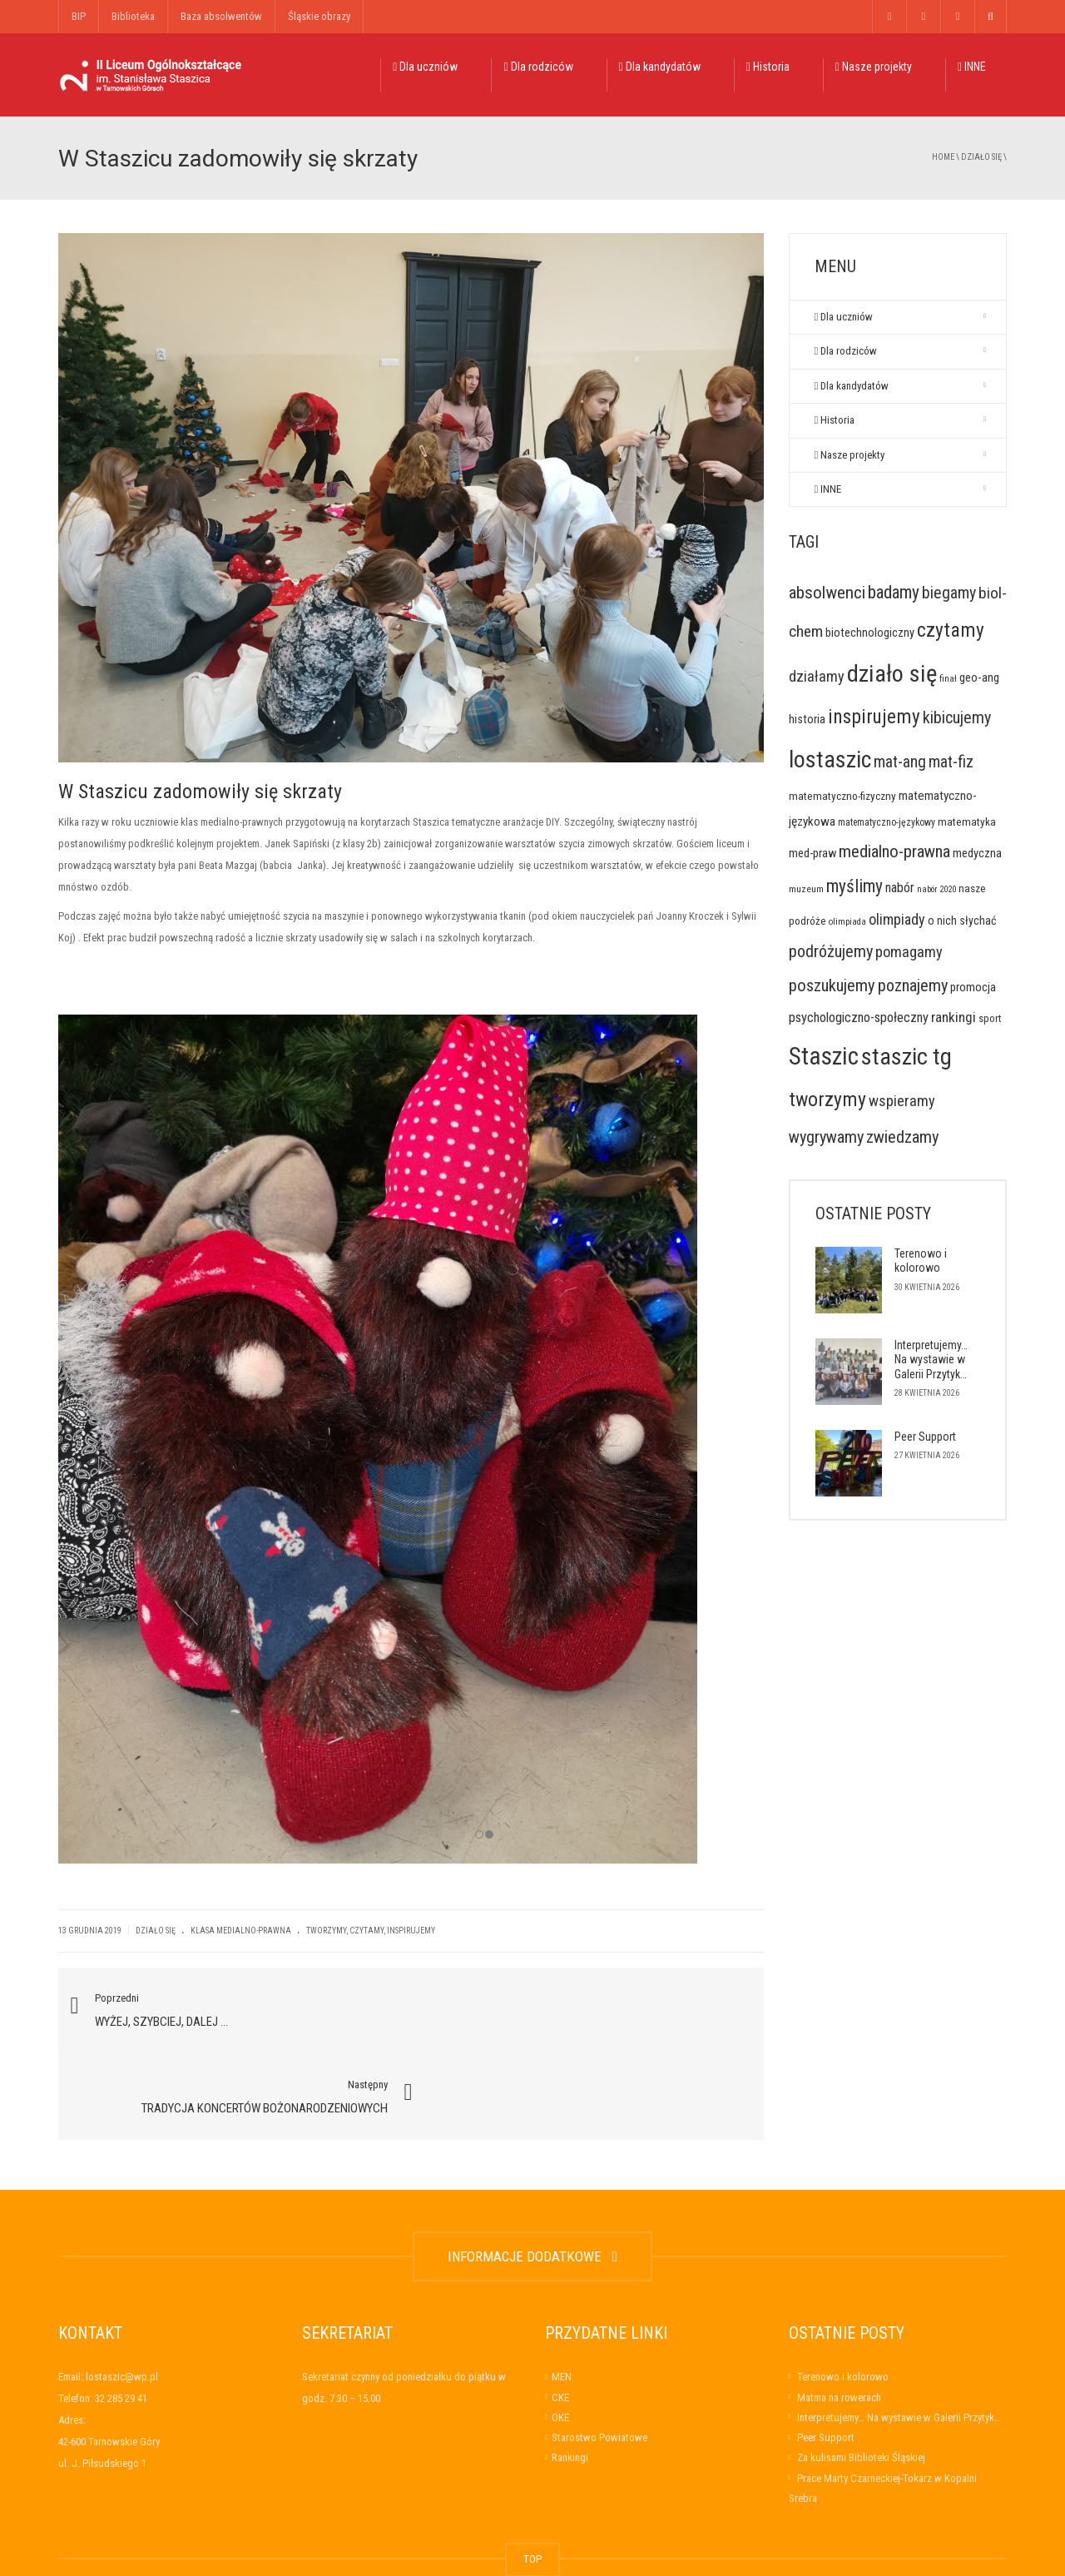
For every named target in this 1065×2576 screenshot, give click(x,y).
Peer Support (925, 1436)
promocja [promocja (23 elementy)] (973, 987)
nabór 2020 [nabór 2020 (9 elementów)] (936, 889)
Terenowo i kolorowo (920, 1261)
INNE (972, 66)
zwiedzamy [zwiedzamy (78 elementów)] (902, 1137)
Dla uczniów (425, 66)
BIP (79, 16)
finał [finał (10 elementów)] (948, 678)
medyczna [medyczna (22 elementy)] (977, 853)
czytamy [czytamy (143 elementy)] (950, 630)
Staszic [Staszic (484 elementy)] (824, 1056)
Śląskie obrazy (319, 16)
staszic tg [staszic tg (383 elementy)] (906, 1056)
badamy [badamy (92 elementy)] (893, 592)
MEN (562, 2294)
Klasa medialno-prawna (241, 1933)
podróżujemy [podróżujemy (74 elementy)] (831, 951)
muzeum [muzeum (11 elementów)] (806, 889)
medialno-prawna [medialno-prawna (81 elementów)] (894, 851)
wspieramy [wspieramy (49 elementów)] (902, 1100)
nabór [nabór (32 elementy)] (899, 888)
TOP (532, 2476)
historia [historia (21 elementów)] (807, 719)
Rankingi (570, 2375)
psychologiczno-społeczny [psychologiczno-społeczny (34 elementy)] (859, 1017)
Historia (768, 66)
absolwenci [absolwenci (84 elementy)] (827, 593)
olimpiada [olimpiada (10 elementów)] (847, 921)
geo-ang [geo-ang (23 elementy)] (979, 677)
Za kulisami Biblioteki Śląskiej (861, 2375)
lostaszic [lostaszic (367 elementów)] (830, 759)
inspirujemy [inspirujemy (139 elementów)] (874, 716)
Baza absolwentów (221, 16)
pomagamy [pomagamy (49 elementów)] (909, 951)
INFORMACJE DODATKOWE (532, 2173)
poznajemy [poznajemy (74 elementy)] (913, 985)
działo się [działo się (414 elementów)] (892, 673)
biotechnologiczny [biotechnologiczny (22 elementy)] (869, 632)
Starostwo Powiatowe (599, 2355)
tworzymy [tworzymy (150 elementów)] (827, 1099)
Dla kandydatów (660, 66)
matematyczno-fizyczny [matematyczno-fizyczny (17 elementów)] (842, 795)
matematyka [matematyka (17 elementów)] (967, 821)
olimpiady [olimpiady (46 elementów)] (897, 919)
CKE (560, 2314)
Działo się (981, 156)
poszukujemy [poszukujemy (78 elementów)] (832, 985)
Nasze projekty (873, 66)
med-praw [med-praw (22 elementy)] (812, 853)
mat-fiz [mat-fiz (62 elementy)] (951, 762)
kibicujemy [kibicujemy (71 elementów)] (957, 717)
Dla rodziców (537, 66)
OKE (560, 2334)
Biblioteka (133, 16)
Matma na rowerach (839, 2314)
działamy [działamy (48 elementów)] (817, 676)
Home (943, 156)
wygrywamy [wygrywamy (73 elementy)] (826, 1137)
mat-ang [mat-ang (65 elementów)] (900, 762)
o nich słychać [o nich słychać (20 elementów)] (962, 920)
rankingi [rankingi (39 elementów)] (953, 1017)
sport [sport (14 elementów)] (989, 1018)
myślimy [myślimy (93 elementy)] (854, 886)
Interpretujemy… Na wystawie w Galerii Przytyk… (931, 1359)
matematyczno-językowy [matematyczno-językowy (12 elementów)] (886, 822)
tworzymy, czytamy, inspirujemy (370, 1933)
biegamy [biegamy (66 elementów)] (949, 593)
